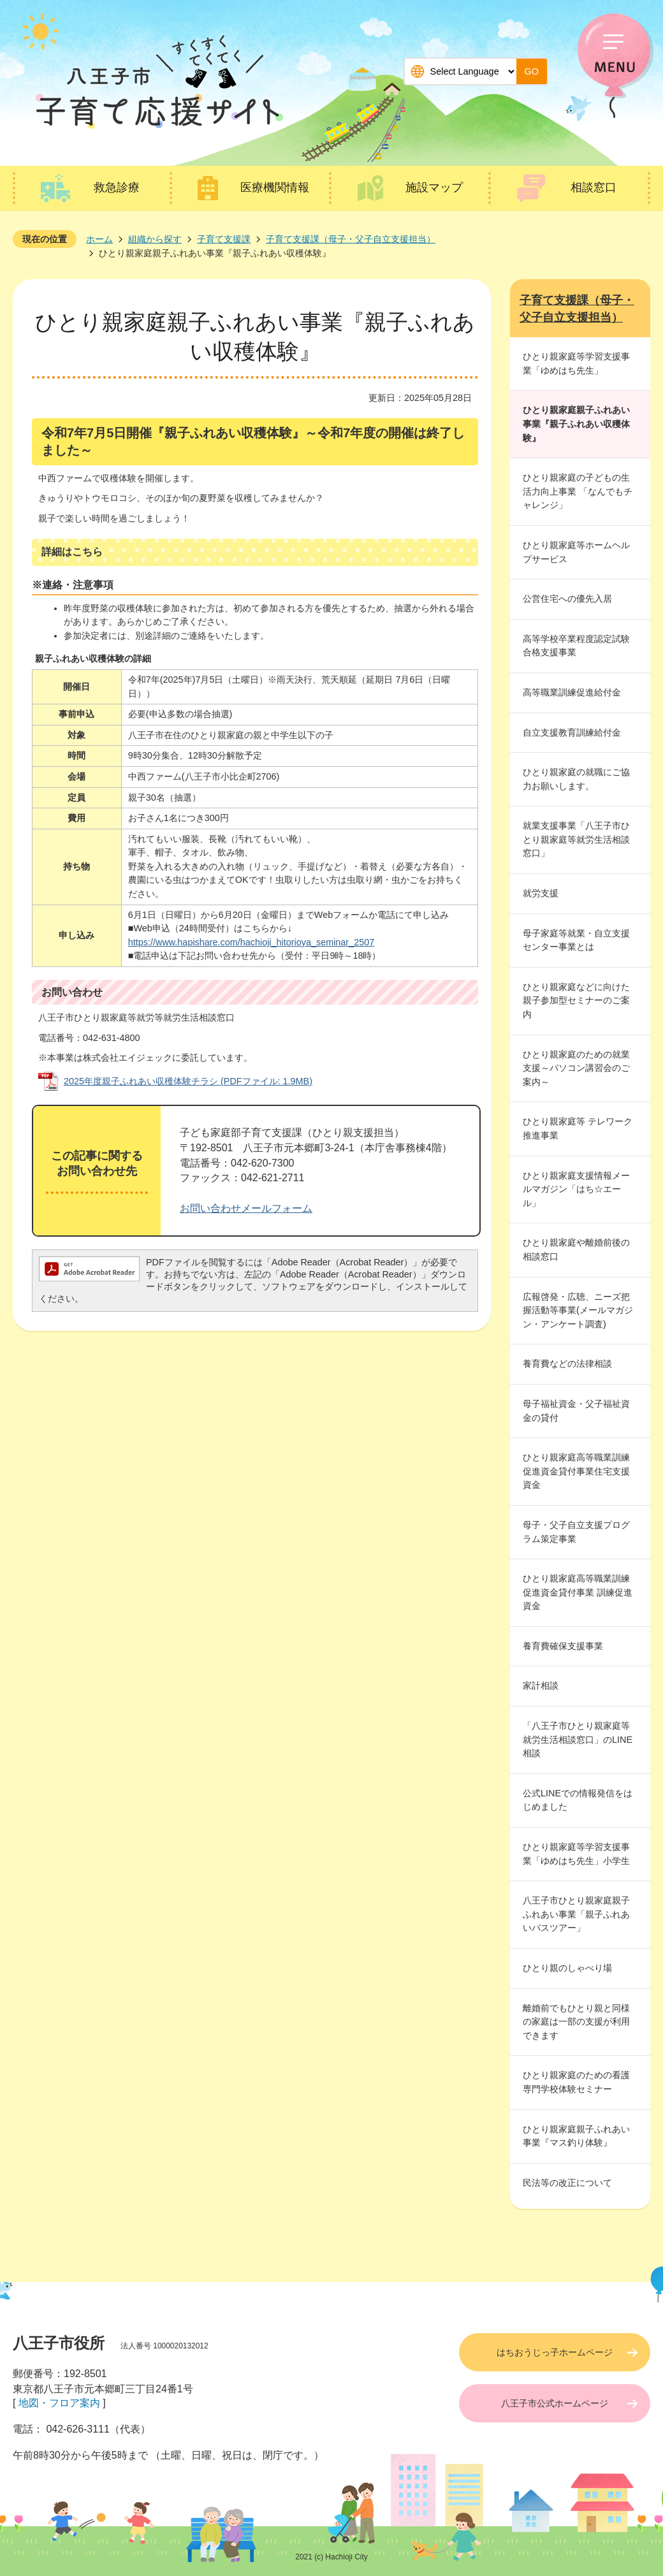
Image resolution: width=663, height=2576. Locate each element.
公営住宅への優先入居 (567, 598)
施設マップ (434, 187)
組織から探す (155, 239)
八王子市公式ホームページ (554, 2403)
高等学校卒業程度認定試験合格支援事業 (576, 646)
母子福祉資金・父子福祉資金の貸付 (576, 1411)
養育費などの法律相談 (567, 1363)
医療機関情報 (274, 187)
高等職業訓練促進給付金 (572, 692)
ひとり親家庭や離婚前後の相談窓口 (576, 1249)
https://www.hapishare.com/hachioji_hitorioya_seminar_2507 (251, 942)
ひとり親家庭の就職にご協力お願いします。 (576, 779)
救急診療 (117, 187)
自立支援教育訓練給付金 (572, 732)
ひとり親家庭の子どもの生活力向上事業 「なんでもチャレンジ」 (577, 491)
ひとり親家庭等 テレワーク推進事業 (577, 1128)
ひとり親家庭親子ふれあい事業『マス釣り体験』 (576, 2136)
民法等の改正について (567, 2183)
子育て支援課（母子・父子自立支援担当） (350, 239)
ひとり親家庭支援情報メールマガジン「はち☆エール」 (576, 1189)
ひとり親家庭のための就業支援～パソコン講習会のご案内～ (576, 1068)
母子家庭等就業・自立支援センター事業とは (576, 940)
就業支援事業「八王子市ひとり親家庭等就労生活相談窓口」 (576, 839)
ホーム (99, 239)
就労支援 (540, 893)
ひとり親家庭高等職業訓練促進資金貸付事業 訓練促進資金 (577, 1592)
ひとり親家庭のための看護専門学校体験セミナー (576, 2082)
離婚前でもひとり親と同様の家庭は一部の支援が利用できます (576, 2022)
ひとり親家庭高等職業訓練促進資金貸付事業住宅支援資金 (576, 1471)
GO (532, 71)
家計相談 (540, 1685)
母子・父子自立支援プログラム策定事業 (576, 1532)
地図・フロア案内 (59, 2403)
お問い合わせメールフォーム (246, 1208)
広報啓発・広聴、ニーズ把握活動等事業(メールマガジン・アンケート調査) (578, 1310)
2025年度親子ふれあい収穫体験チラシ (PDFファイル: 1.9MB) (188, 1081)
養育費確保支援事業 (563, 1646)
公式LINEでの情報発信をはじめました (577, 1800)
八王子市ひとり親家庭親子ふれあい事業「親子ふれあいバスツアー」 (576, 1914)
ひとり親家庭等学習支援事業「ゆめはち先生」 (576, 363)
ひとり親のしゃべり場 (567, 1968)
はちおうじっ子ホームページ (555, 2352)
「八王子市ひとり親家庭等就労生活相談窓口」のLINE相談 (577, 1739)
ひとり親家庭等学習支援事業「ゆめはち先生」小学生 (576, 1854)
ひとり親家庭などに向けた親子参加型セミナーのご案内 (576, 1000)
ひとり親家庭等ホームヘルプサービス (576, 552)
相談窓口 (593, 187)
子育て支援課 (224, 239)
